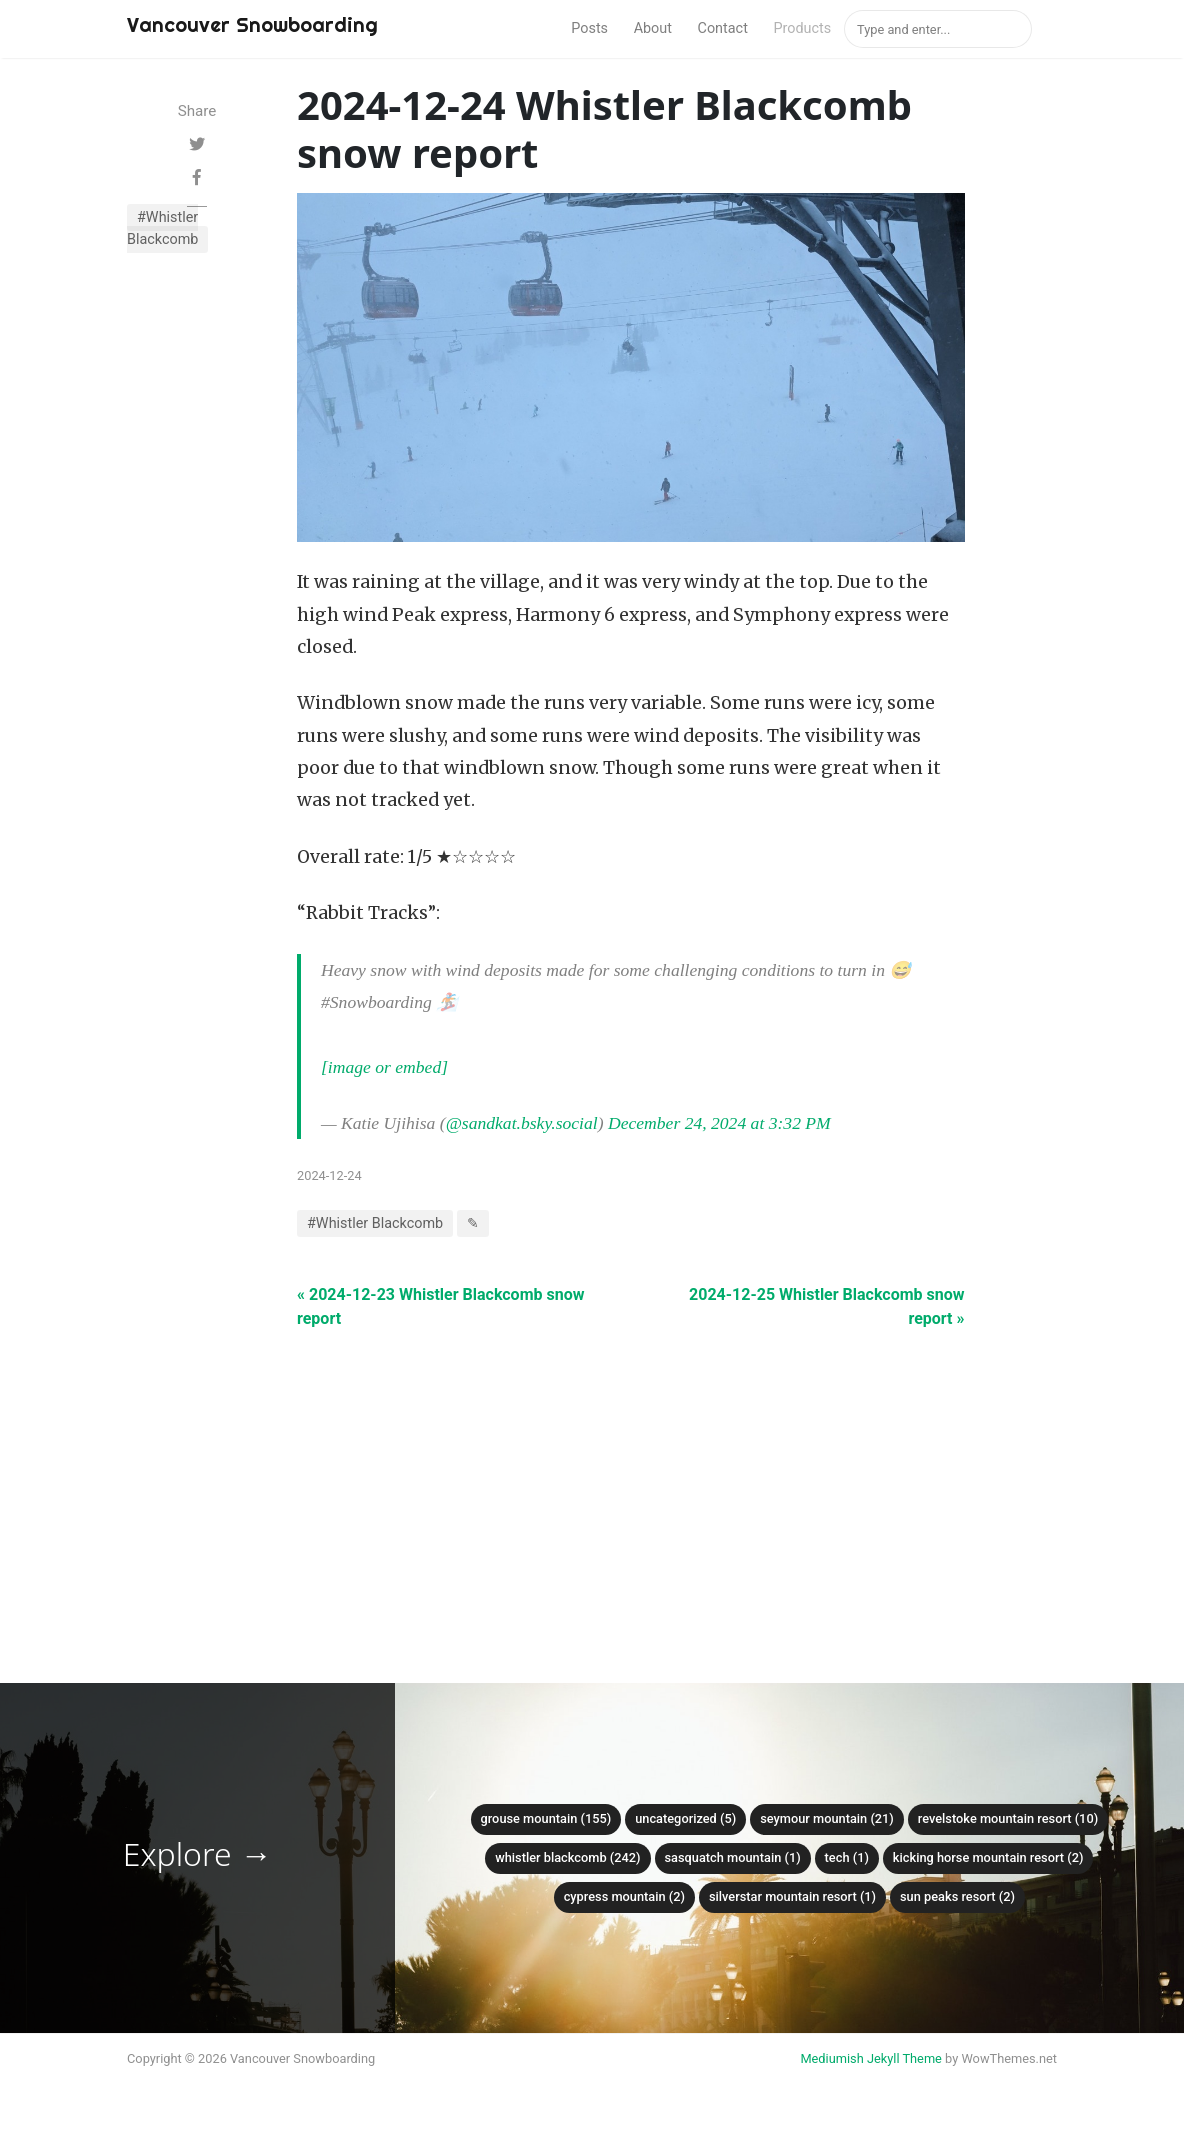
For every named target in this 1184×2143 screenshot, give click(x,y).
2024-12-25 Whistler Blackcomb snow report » (826, 1306)
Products (802, 28)
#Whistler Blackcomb (162, 228)
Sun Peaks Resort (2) (957, 1896)
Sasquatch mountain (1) (733, 1857)
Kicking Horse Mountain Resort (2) (988, 1857)
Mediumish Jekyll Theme (871, 2058)
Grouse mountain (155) (546, 1818)
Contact (723, 28)
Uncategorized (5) (685, 1818)
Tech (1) (847, 1857)
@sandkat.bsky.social (522, 1123)
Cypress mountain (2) (624, 1896)
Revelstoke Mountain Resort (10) (1008, 1818)
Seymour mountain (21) (827, 1818)
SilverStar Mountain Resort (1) (792, 1896)
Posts (589, 28)
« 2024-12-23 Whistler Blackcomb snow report (440, 1306)
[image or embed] (384, 1067)
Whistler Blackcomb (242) (567, 1857)
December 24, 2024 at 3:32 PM (719, 1123)
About (653, 28)
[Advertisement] (631, 1471)
